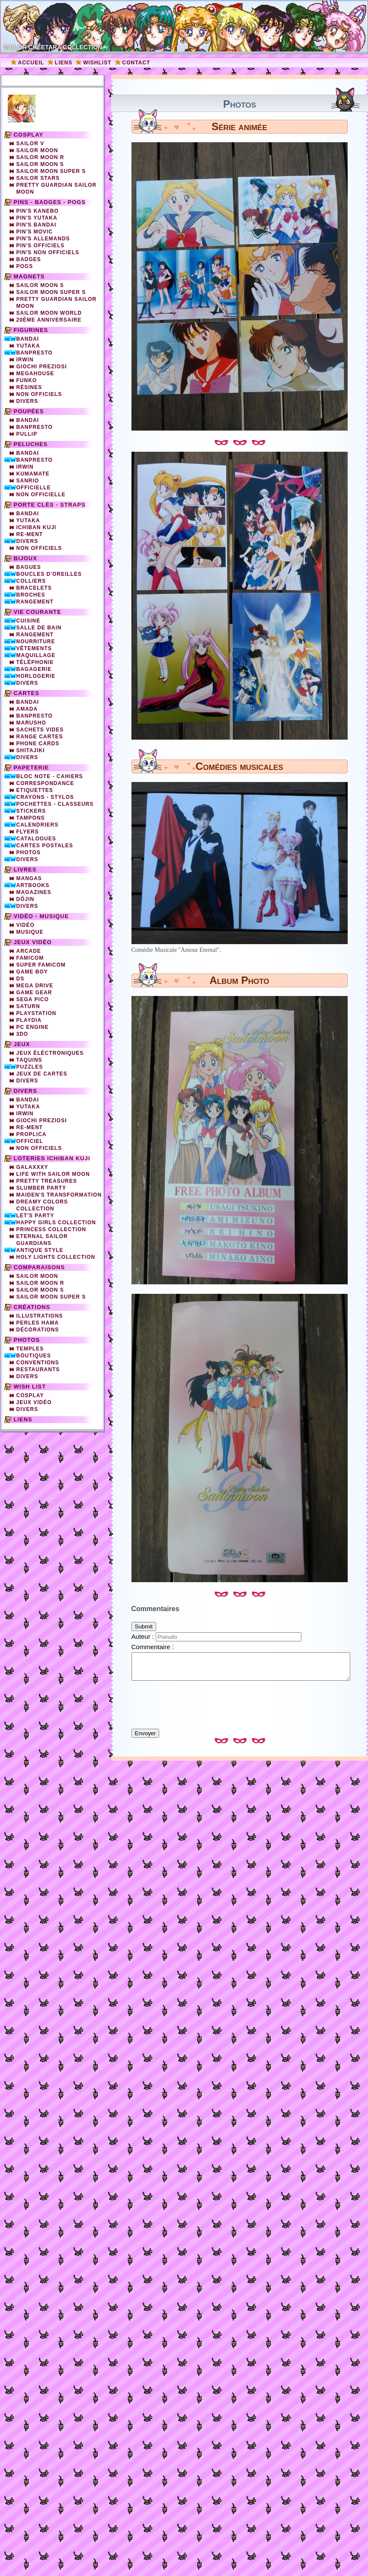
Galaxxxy (32, 1167)
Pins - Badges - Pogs (50, 202)
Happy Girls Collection (56, 1222)
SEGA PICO (32, 999)
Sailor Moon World (49, 313)
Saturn (28, 1006)
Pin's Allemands (43, 239)
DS (20, 979)
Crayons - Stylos (45, 797)
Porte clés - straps (50, 504)
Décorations (37, 1330)
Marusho (31, 723)
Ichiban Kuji (36, 527)
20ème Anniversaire (49, 320)
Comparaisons (39, 1267)
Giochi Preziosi (41, 367)
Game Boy (32, 972)
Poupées (29, 411)
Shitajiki (30, 750)
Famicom (30, 958)
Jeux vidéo (33, 942)
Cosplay (29, 134)
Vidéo (25, 925)
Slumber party (41, 1188)
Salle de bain (39, 628)
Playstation (36, 1013)
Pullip (27, 434)
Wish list (30, 1386)
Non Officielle (41, 495)
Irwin (25, 360)
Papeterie (31, 767)
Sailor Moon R (40, 157)
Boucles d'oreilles (49, 574)
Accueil (31, 63)
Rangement (35, 602)
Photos (28, 852)
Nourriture (35, 641)
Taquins (29, 1060)
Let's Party (35, 1216)
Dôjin (25, 899)
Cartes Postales (44, 846)
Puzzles (29, 1067)
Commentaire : (152, 1646)
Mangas (29, 878)
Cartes (26, 693)
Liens (63, 63)
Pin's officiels (40, 246)
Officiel (30, 1141)
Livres (25, 869)
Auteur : (143, 1636)
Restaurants (38, 1369)
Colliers (31, 581)
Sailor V (30, 143)
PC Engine (32, 1027)
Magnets (29, 276)
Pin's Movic (34, 232)
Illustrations (39, 1316)
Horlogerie (36, 676)
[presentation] (239, 1700)
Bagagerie (34, 669)
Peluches (31, 444)
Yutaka (28, 346)
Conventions (37, 1363)
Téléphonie (35, 662)
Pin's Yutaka (37, 218)
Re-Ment (29, 534)
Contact (136, 63)
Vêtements (34, 648)
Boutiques (33, 1356)
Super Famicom (41, 965)
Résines (29, 387)
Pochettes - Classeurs (55, 804)
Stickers (31, 811)
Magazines (33, 892)
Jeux (22, 1044)
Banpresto (34, 353)
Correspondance (45, 783)
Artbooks (33, 885)
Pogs (24, 266)
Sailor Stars (38, 178)
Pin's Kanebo (37, 211)
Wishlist (97, 63)
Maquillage (36, 655)
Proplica (31, 1134)
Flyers (27, 832)
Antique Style (40, 1250)
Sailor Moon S (40, 164)
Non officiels (39, 394)
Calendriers (37, 825)
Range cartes (39, 737)
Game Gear (34, 993)
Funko (26, 380)
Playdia (29, 1020)
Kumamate (33, 474)
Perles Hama (37, 1323)
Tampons (30, 818)
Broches (30, 595)
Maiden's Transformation (59, 1195)
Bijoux (25, 558)
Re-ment (29, 1127)
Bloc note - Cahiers (49, 776)
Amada (27, 709)
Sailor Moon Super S (51, 171)
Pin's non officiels (48, 252)
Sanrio (27, 481)
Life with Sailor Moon (53, 1174)
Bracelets (34, 588)
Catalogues (36, 839)
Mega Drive (35, 986)
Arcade (28, 951)
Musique (30, 932)
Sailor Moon (37, 150)
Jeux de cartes (41, 1074)
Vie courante (37, 612)
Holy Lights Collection (56, 1257)
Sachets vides (40, 730)
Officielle (33, 488)
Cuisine (28, 621)
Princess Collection (51, 1229)
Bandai (27, 339)
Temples (30, 1349)
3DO (22, 1034)
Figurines (31, 330)
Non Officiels (39, 548)
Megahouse (35, 373)
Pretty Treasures (46, 1181)
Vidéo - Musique (41, 916)
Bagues (28, 567)
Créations (32, 1307)
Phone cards (38, 744)
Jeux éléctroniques (50, 1053)
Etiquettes (34, 790)
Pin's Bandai (36, 225)
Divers (27, 401)
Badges (28, 259)
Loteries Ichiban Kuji (52, 1158)
